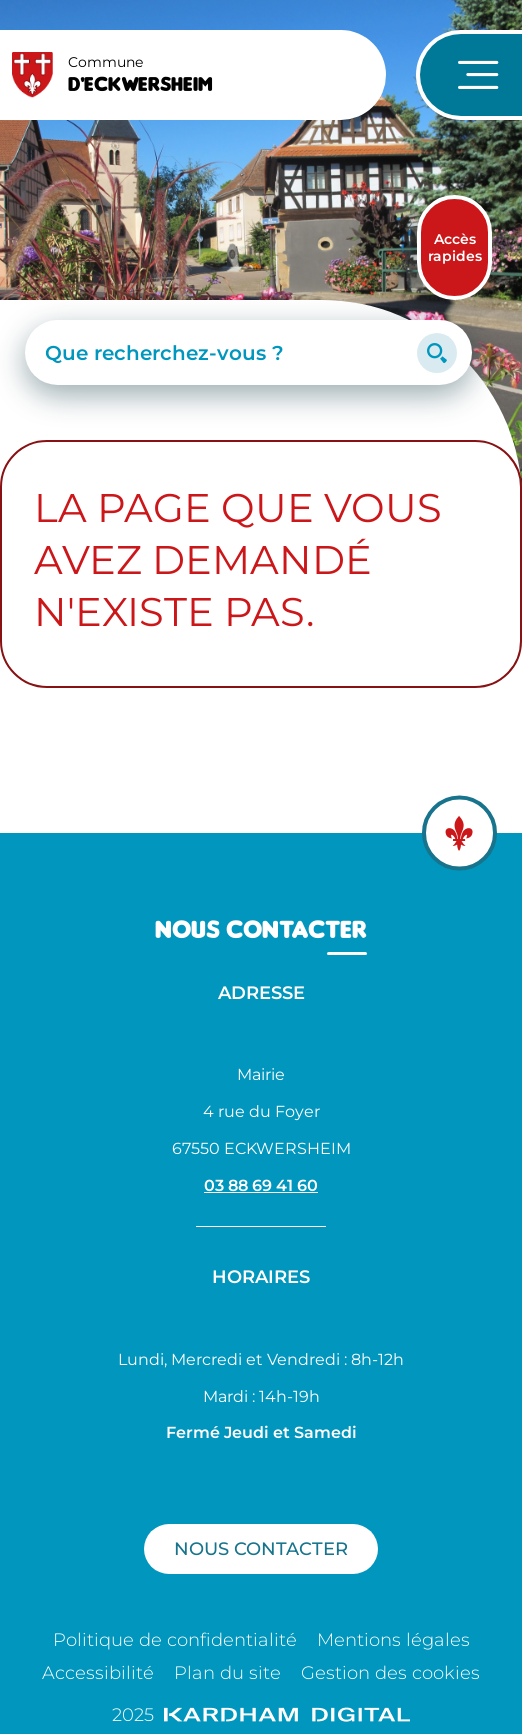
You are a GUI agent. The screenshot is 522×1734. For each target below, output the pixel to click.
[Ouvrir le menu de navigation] (469, 75)
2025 (261, 1715)
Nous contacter (261, 1548)
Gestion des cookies (390, 1673)
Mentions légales (393, 1640)
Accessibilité (98, 1673)
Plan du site (227, 1673)
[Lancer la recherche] (437, 353)
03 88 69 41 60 (261, 1185)
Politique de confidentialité (175, 1640)
